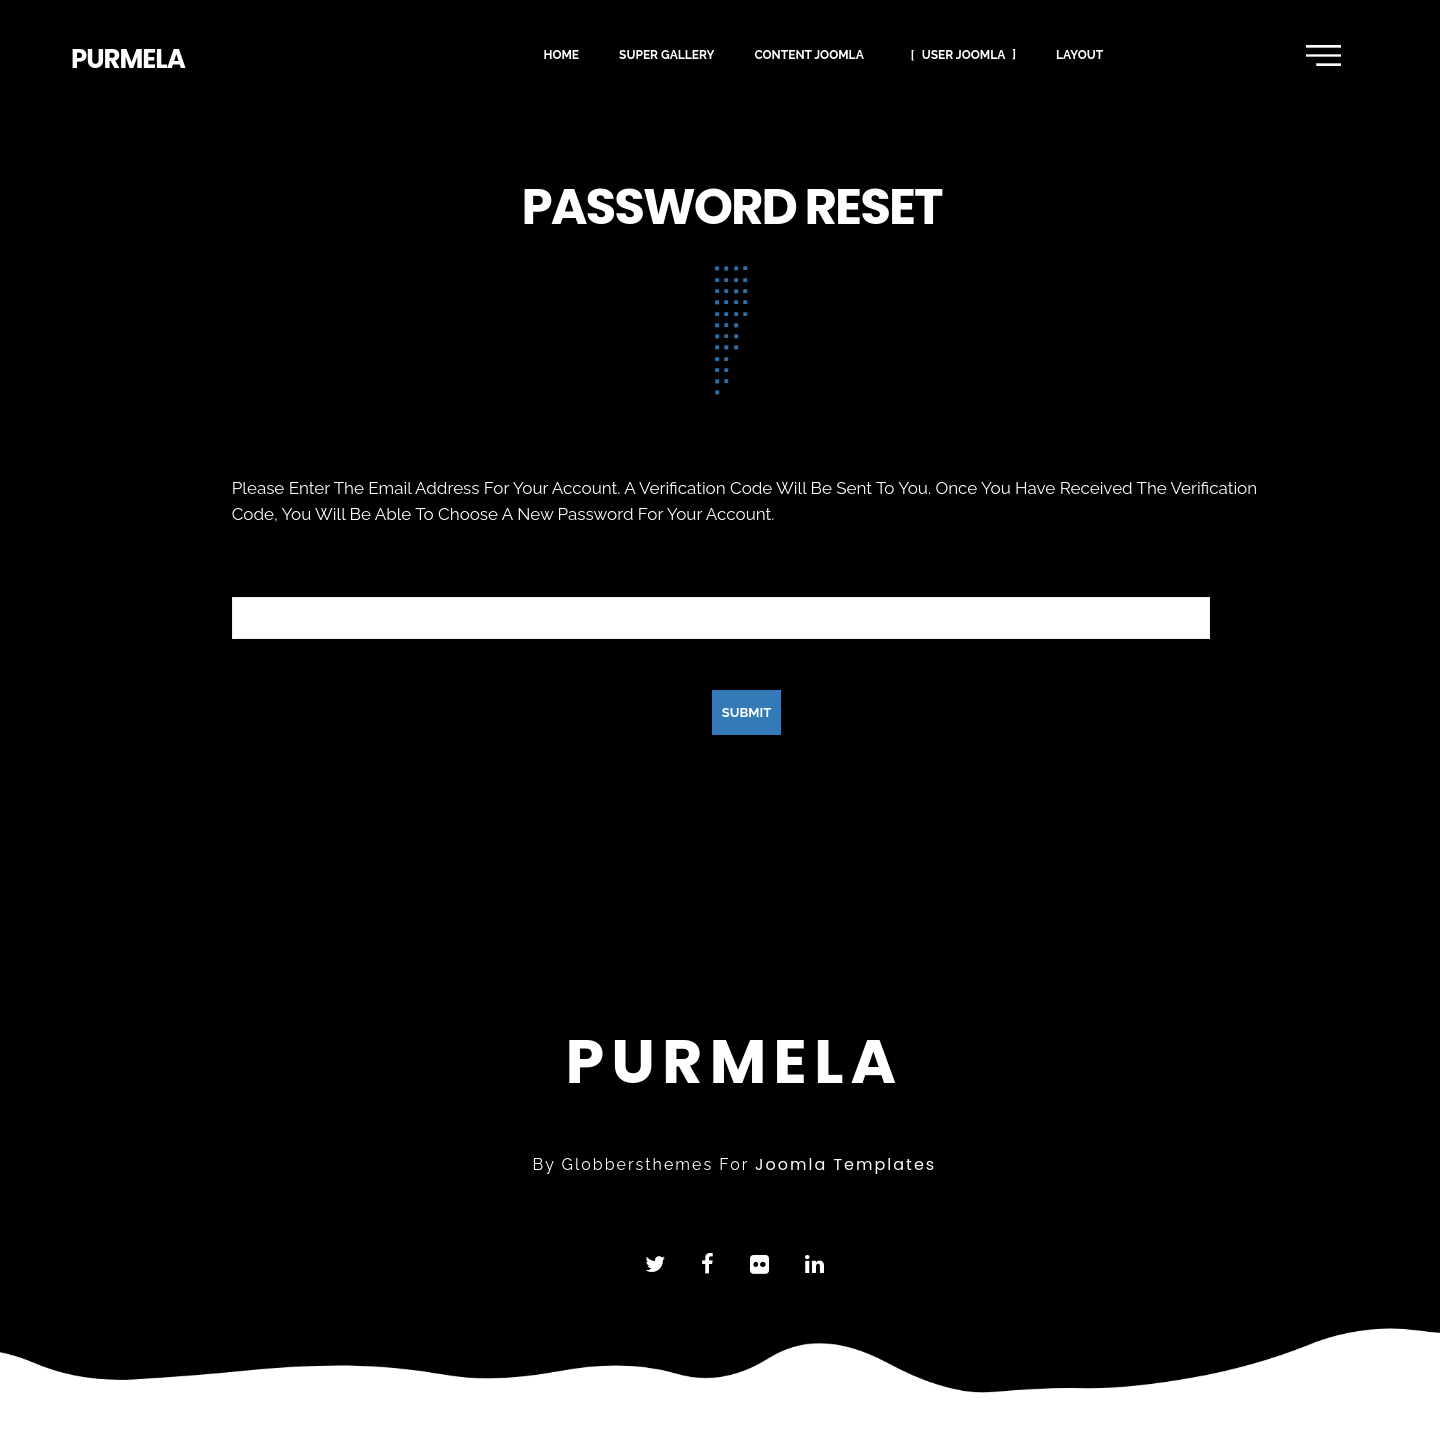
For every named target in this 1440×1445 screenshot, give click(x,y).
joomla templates (845, 1164)
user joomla (964, 53)
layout (1079, 53)
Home (561, 53)
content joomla (808, 53)
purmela (128, 59)
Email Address (286, 569)
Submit (747, 712)
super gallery (666, 53)
